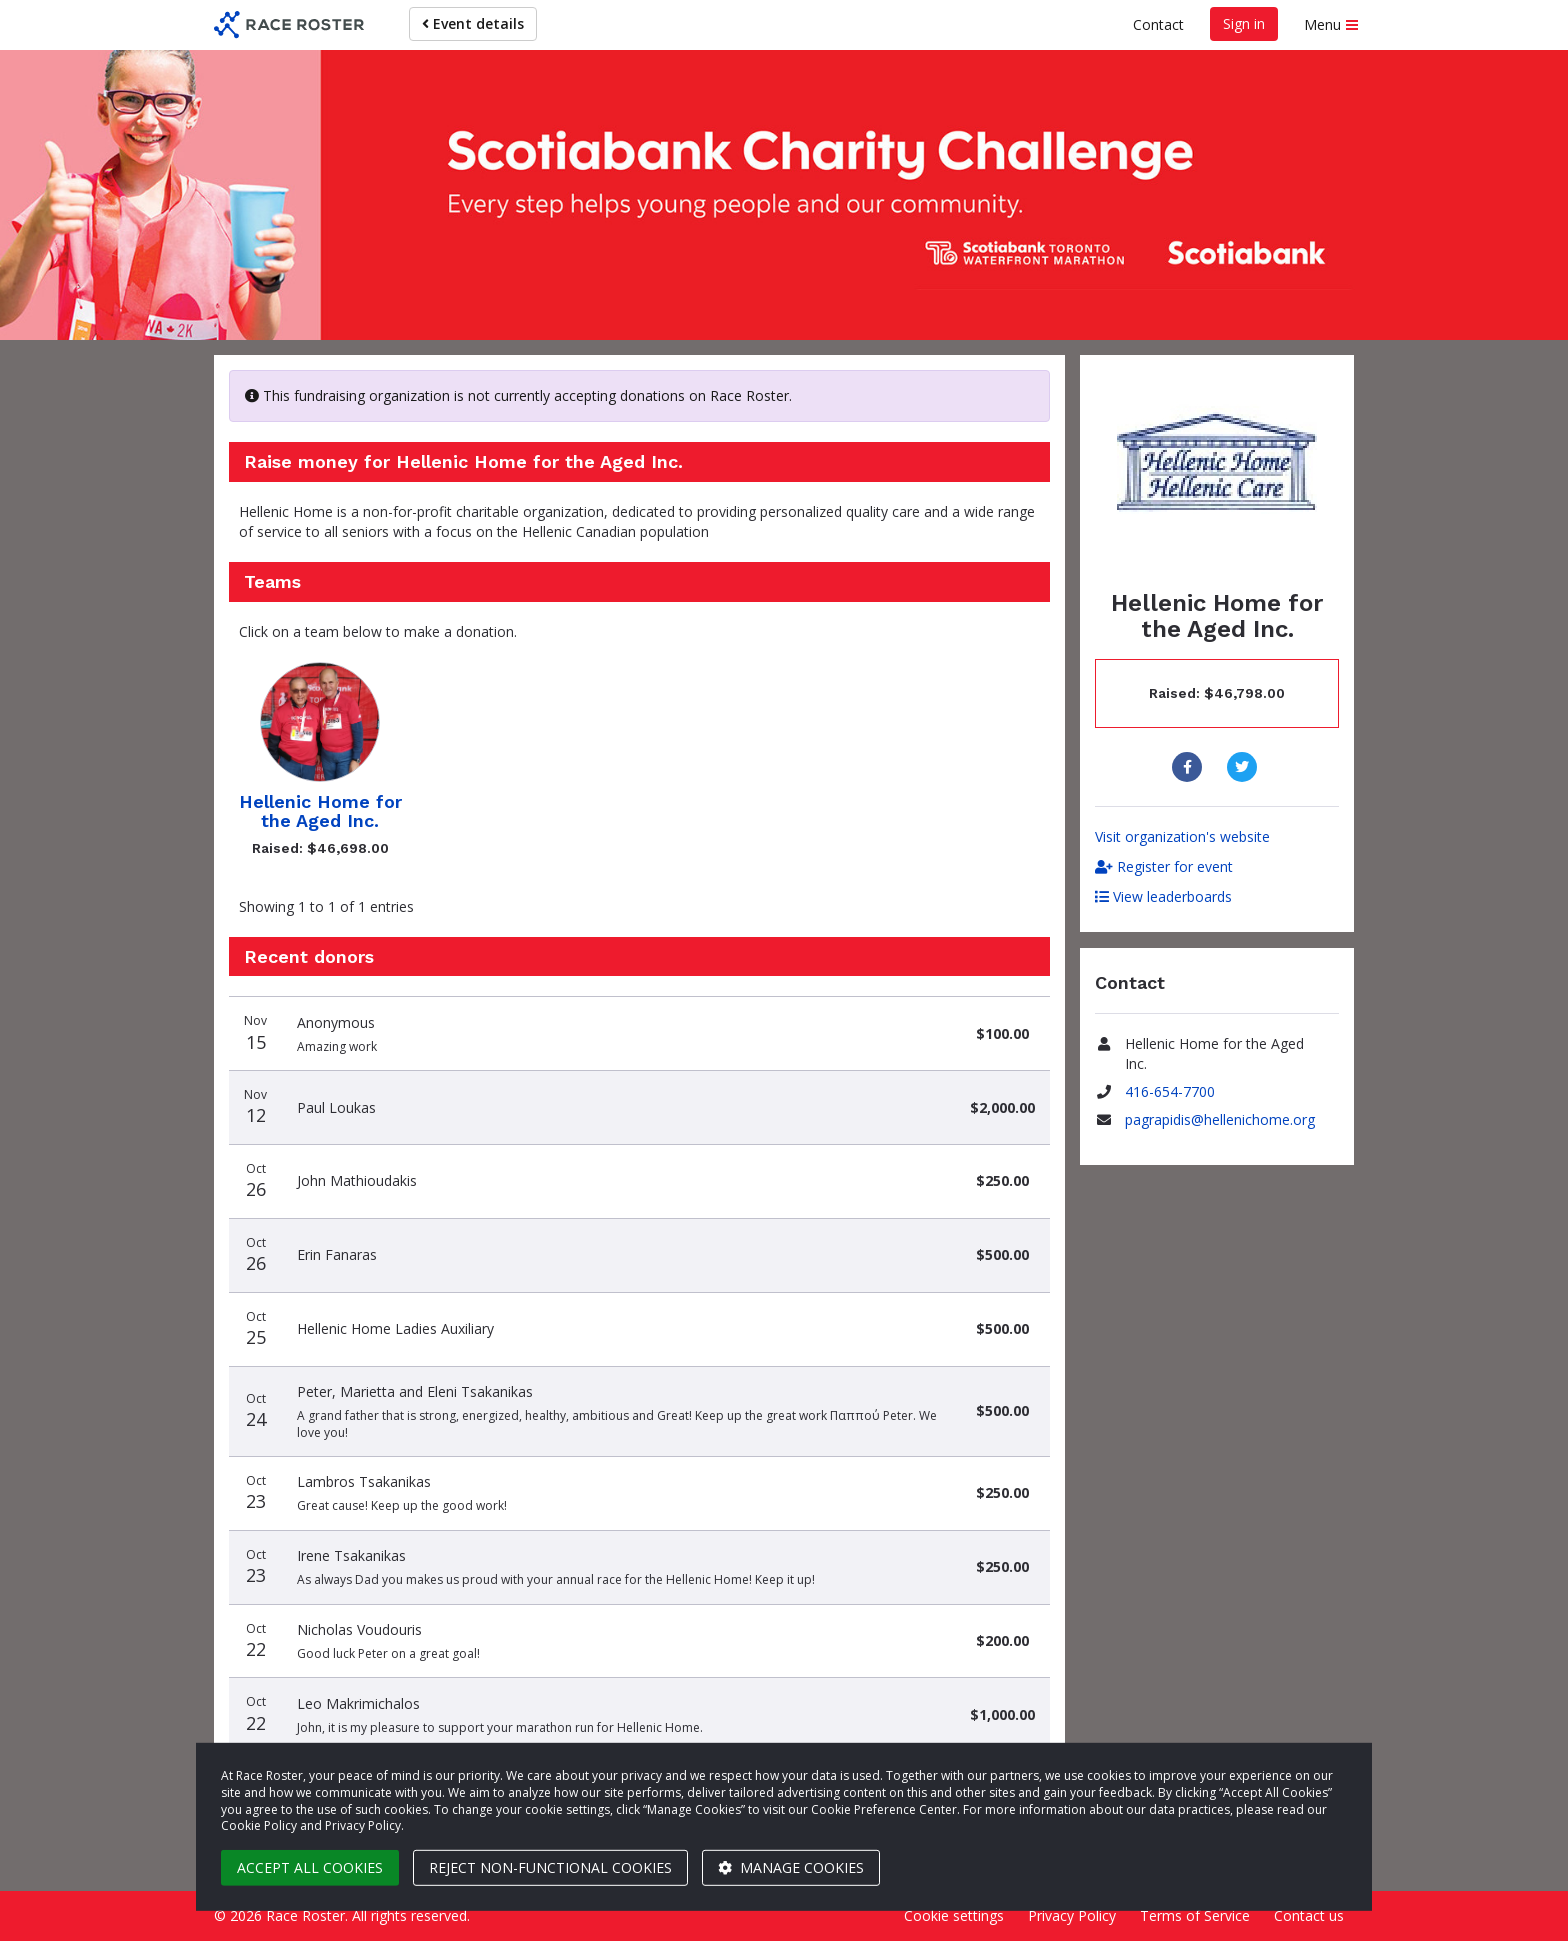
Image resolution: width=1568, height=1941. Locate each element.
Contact (1158, 24)
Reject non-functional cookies (550, 1867)
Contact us (1309, 1915)
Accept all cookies (310, 1867)
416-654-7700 (1170, 1091)
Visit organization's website (1182, 836)
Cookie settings (954, 1915)
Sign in (1244, 23)
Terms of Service (1195, 1915)
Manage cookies (791, 1867)
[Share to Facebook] (1189, 767)
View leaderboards (1163, 896)
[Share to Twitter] (1244, 767)
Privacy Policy (1072, 1915)
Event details (473, 23)
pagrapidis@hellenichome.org (1220, 1119)
